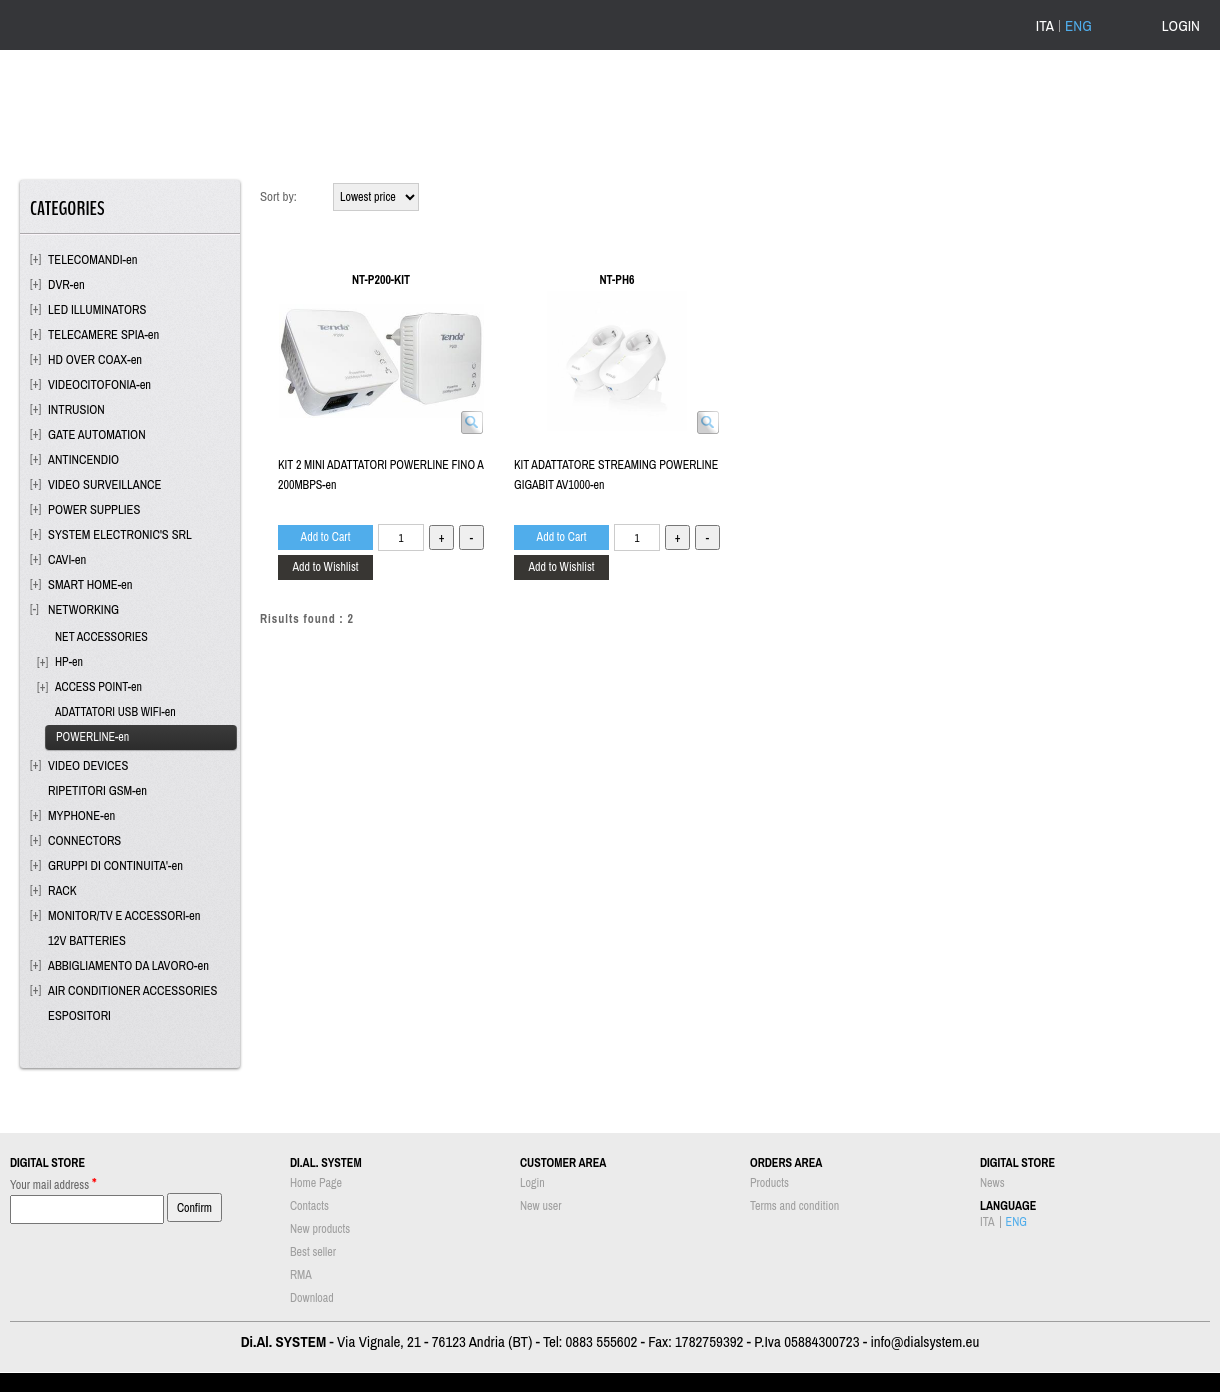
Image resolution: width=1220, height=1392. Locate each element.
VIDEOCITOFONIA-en (99, 384)
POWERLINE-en (92, 737)
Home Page (316, 1183)
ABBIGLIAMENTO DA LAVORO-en (128, 965)
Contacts (309, 1206)
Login (532, 1183)
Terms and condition (794, 1206)
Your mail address (53, 1183)
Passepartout (637, 1382)
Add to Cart (326, 537)
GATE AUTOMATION (97, 434)
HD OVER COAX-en (95, 359)
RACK (62, 890)
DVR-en (66, 284)
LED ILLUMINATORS (97, 309)
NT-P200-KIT (381, 280)
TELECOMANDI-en (93, 259)
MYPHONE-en (81, 815)
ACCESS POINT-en (98, 687)
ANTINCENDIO (83, 459)
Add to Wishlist (325, 567)
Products (769, 1183)
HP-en (69, 662)
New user (541, 1206)
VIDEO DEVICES (88, 765)
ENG (1078, 26)
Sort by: (278, 196)
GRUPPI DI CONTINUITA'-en (115, 865)
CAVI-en (67, 559)
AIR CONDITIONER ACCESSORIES (132, 990)
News (992, 1183)
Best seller (313, 1252)
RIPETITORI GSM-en (97, 790)
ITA (1045, 26)
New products (320, 1229)
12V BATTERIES (87, 940)
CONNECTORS (84, 840)
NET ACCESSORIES (101, 637)
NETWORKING (83, 609)
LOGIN (1181, 25)
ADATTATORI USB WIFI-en (115, 712)
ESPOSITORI (79, 1015)
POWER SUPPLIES (94, 509)
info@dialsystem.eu (924, 1341)
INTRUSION (76, 409)
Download (312, 1298)
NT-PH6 (617, 280)
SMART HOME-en (90, 584)
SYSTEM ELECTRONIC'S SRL (120, 534)
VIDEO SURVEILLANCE (104, 484)
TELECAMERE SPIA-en (103, 334)
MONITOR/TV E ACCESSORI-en (124, 915)
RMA (301, 1275)
